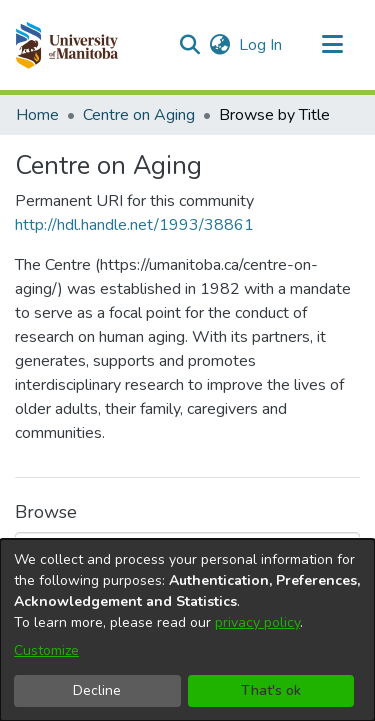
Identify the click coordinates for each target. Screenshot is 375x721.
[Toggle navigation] (332, 45)
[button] (66, 45)
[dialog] (187, 630)
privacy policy (257, 622)
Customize (46, 650)
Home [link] (37, 115)
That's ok (271, 690)
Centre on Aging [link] (139, 115)
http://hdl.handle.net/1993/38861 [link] (134, 225)
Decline (97, 690)
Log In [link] (261, 45)
